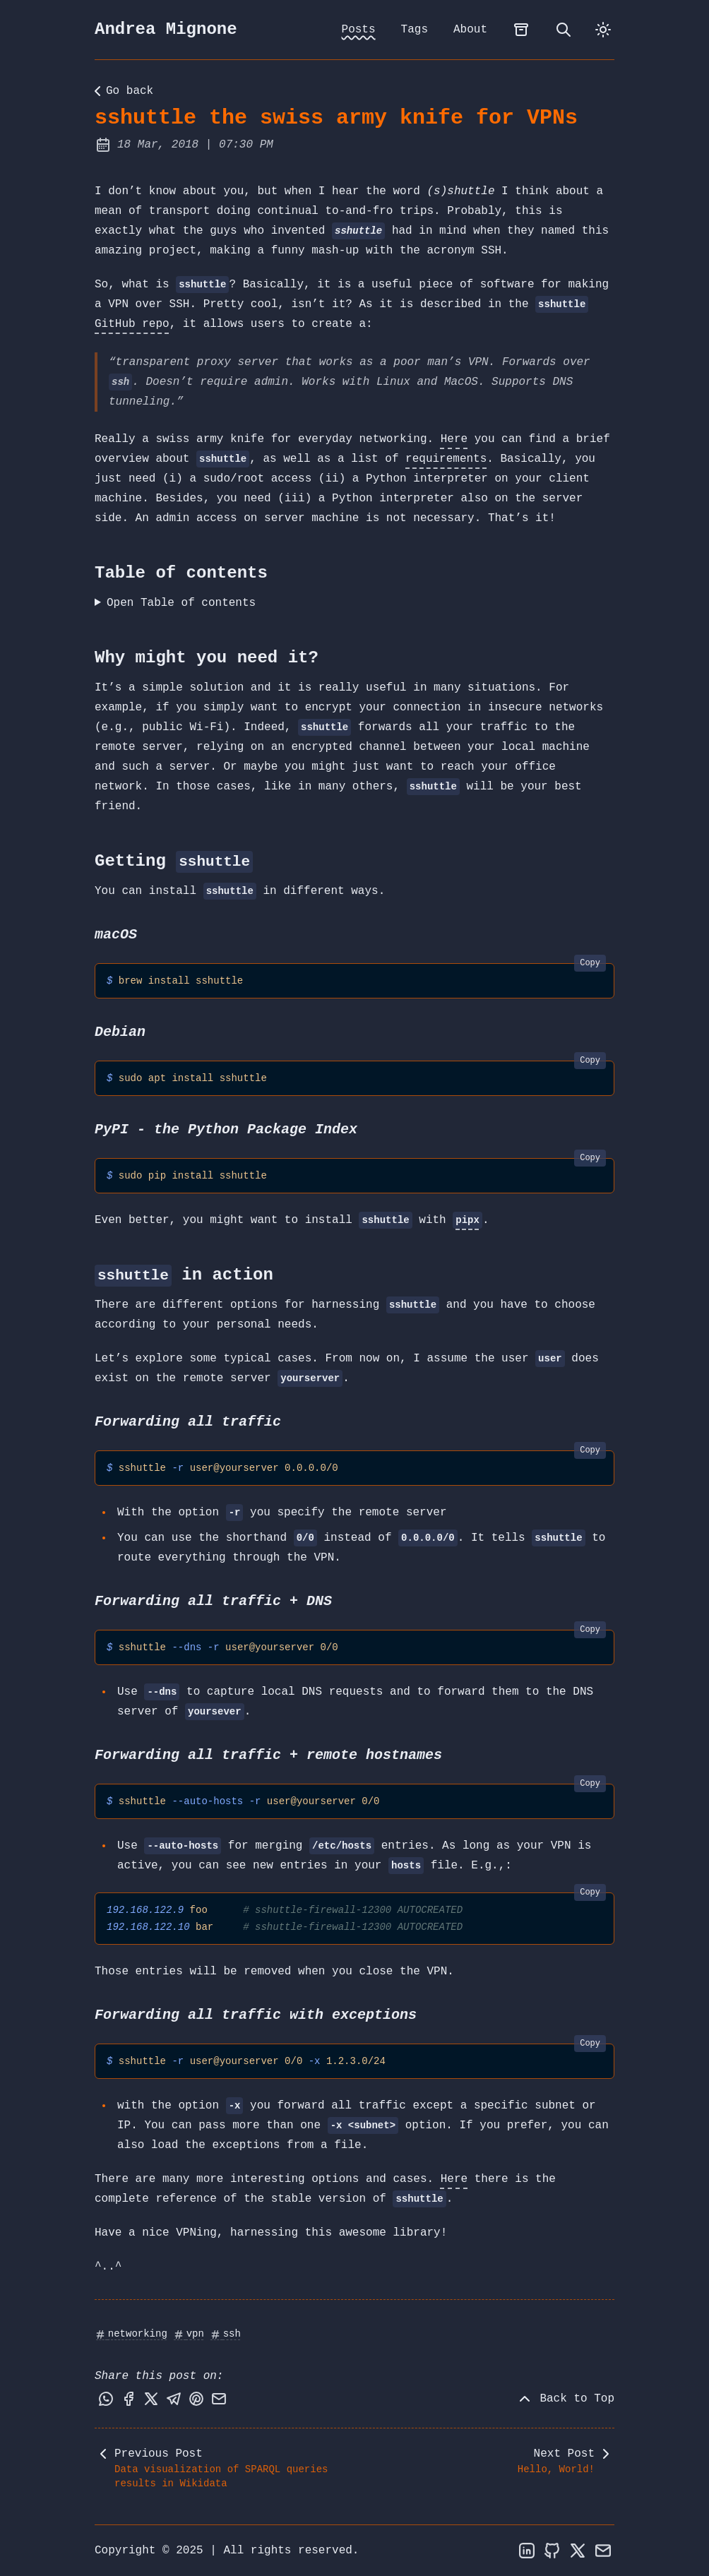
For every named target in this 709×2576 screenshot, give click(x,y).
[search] (563, 29)
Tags (414, 29)
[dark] (603, 29)
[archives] (521, 29)
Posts (359, 29)
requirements (446, 459)
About (470, 29)
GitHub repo (132, 324)
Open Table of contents (181, 603)
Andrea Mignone (166, 29)
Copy (590, 963)
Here (454, 439)
